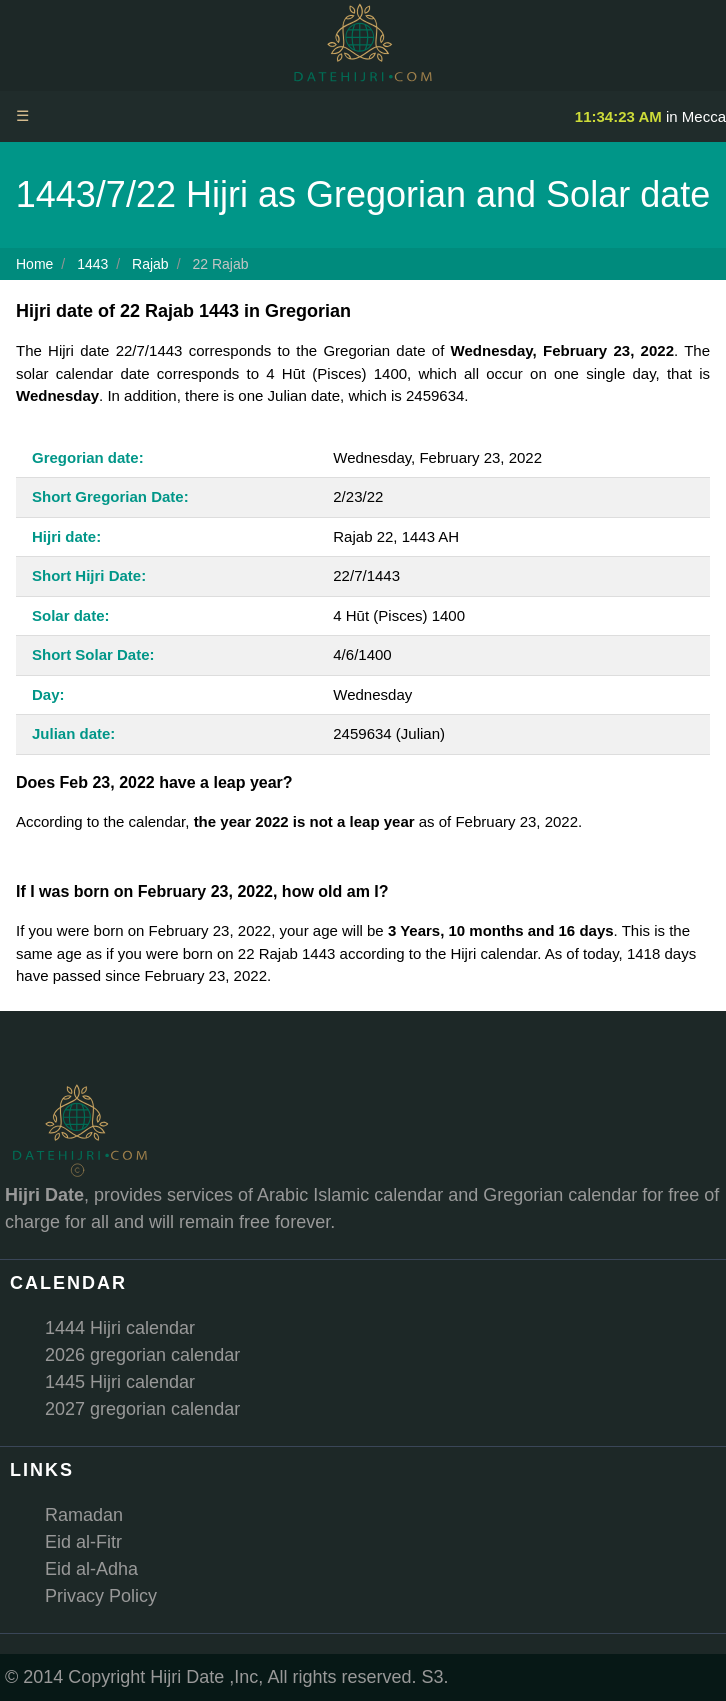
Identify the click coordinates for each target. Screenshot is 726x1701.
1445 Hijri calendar (120, 1382)
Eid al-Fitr (83, 1542)
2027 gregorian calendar (142, 1409)
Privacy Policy (101, 1596)
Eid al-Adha (91, 1569)
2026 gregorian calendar (142, 1355)
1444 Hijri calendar (120, 1328)
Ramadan (84, 1515)
